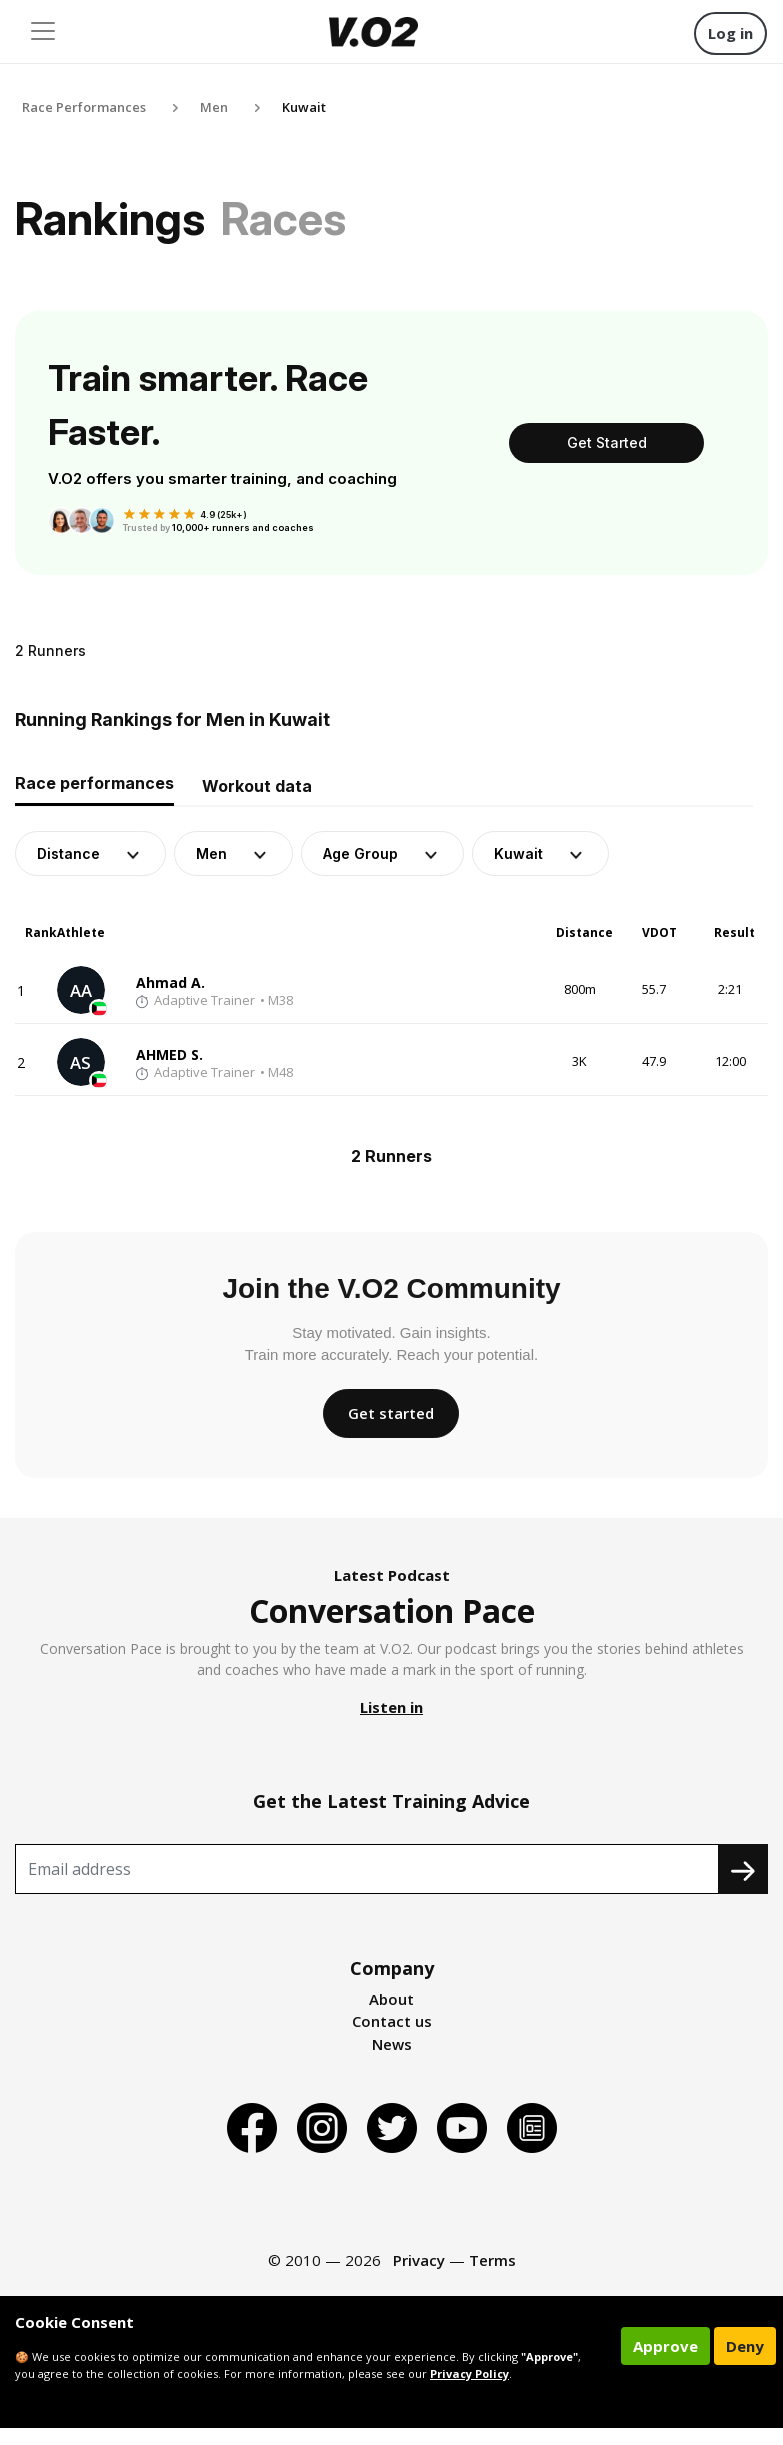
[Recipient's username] (367, 1869)
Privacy (419, 2260)
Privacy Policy (469, 2373)
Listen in (391, 1707)
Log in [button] (730, 33)
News (392, 2044)
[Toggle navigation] (43, 31)
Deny (745, 2346)
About (391, 1999)
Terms (492, 2260)
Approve (665, 2346)
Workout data (257, 786)
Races (283, 218)
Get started (391, 1413)
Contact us (392, 2021)
